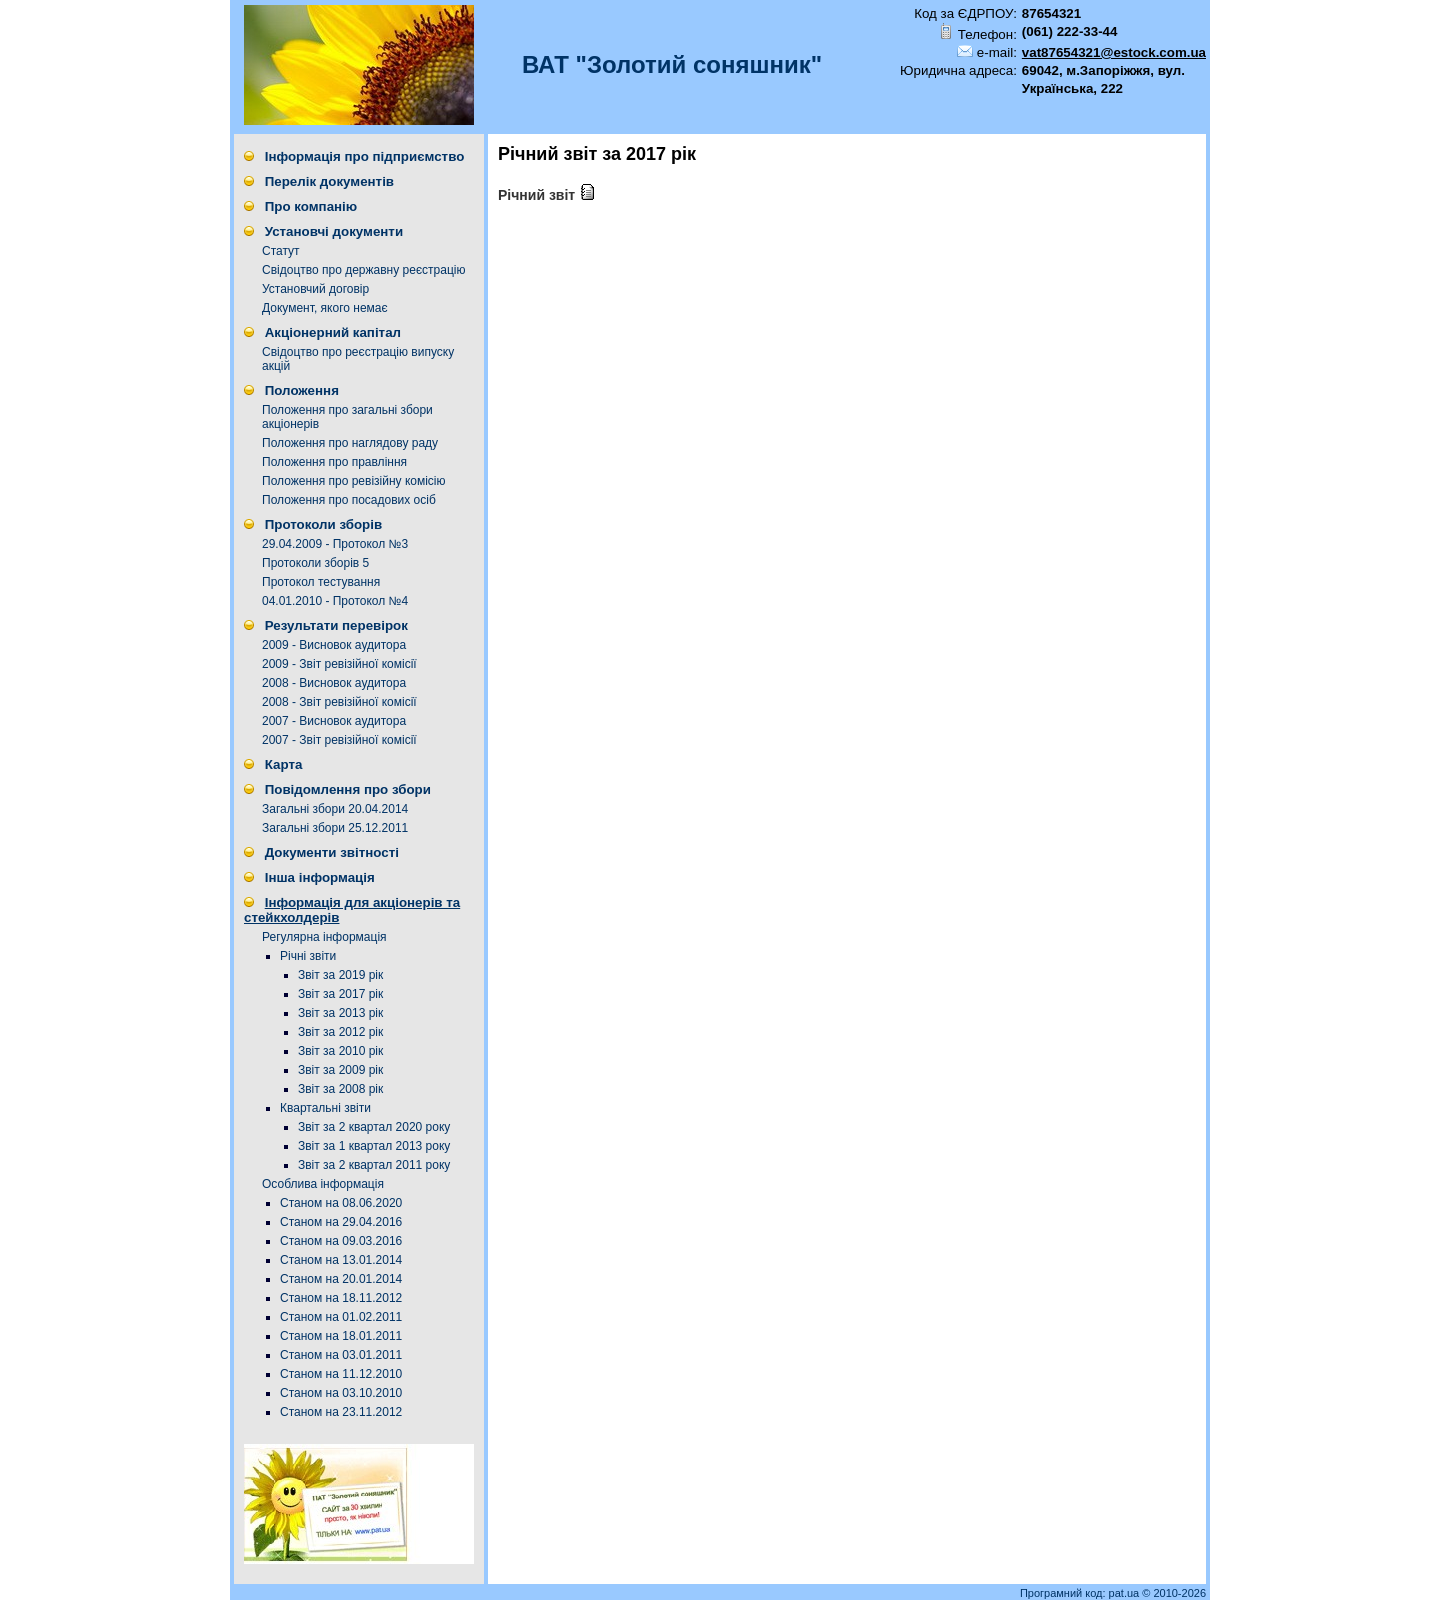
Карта (284, 764)
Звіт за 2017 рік (340, 994)
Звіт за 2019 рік (340, 975)
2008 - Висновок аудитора (334, 683)
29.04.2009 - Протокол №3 (335, 544)
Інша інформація (320, 877)
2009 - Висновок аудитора (334, 645)
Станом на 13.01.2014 (341, 1260)
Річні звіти (308, 956)
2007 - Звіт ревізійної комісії (339, 740)
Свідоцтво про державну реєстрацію (363, 270)
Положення (302, 390)
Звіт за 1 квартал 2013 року (374, 1146)
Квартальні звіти (325, 1108)
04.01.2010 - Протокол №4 (335, 601)
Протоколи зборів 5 (315, 563)
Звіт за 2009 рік (340, 1070)
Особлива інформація (323, 1184)
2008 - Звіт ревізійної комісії (339, 702)
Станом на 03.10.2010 (341, 1393)
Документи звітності (332, 852)
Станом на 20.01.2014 (341, 1279)
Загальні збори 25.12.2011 (335, 828)
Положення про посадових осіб (349, 500)
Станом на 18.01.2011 (341, 1336)
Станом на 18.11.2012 (341, 1298)
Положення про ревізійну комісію (354, 481)
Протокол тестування (321, 582)
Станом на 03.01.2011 (341, 1355)
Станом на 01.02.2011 (341, 1317)
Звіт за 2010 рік (340, 1051)
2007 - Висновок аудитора (334, 721)
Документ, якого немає (325, 308)
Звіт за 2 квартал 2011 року (374, 1165)
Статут (281, 251)
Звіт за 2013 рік (340, 1013)
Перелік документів (329, 181)
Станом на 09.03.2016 (341, 1241)
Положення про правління (334, 462)
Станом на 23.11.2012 (341, 1412)
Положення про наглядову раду (350, 443)
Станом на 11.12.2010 (341, 1374)
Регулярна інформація (324, 937)
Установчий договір (315, 289)
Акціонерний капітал (333, 332)
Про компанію (311, 206)
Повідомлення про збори (348, 789)
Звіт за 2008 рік (340, 1089)
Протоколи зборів (323, 524)
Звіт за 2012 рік (340, 1032)
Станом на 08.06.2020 (341, 1203)
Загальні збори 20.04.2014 (335, 809)
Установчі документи (334, 231)
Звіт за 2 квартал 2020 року (374, 1127)
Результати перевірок (336, 625)
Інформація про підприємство (365, 156)
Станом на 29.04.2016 (341, 1222)
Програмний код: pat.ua (1081, 1593)
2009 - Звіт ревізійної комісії (339, 664)
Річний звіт (546, 195)
